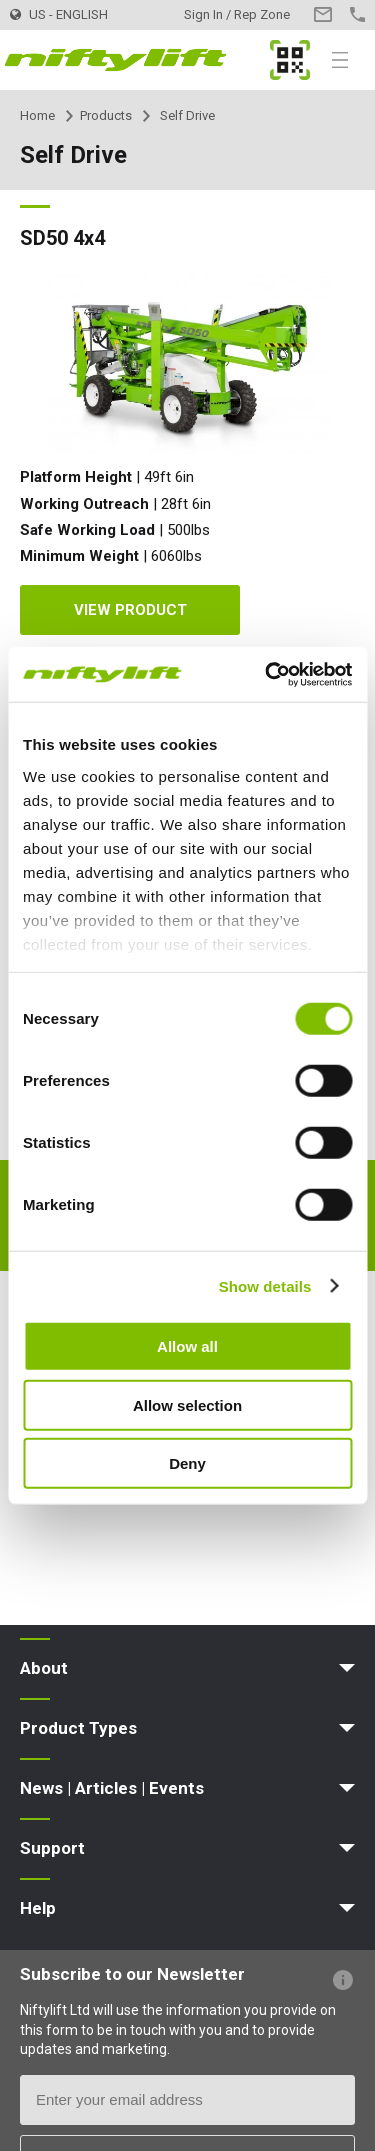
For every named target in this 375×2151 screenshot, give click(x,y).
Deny (187, 1463)
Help (38, 1908)
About (44, 1668)
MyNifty (290, 60)
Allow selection (187, 1404)
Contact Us (322, 14)
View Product (130, 610)
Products (106, 115)
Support (52, 1848)
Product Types (78, 1728)
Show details (265, 1285)
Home (37, 115)
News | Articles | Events (112, 1788)
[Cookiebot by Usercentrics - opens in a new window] (267, 674)
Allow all (187, 1346)
